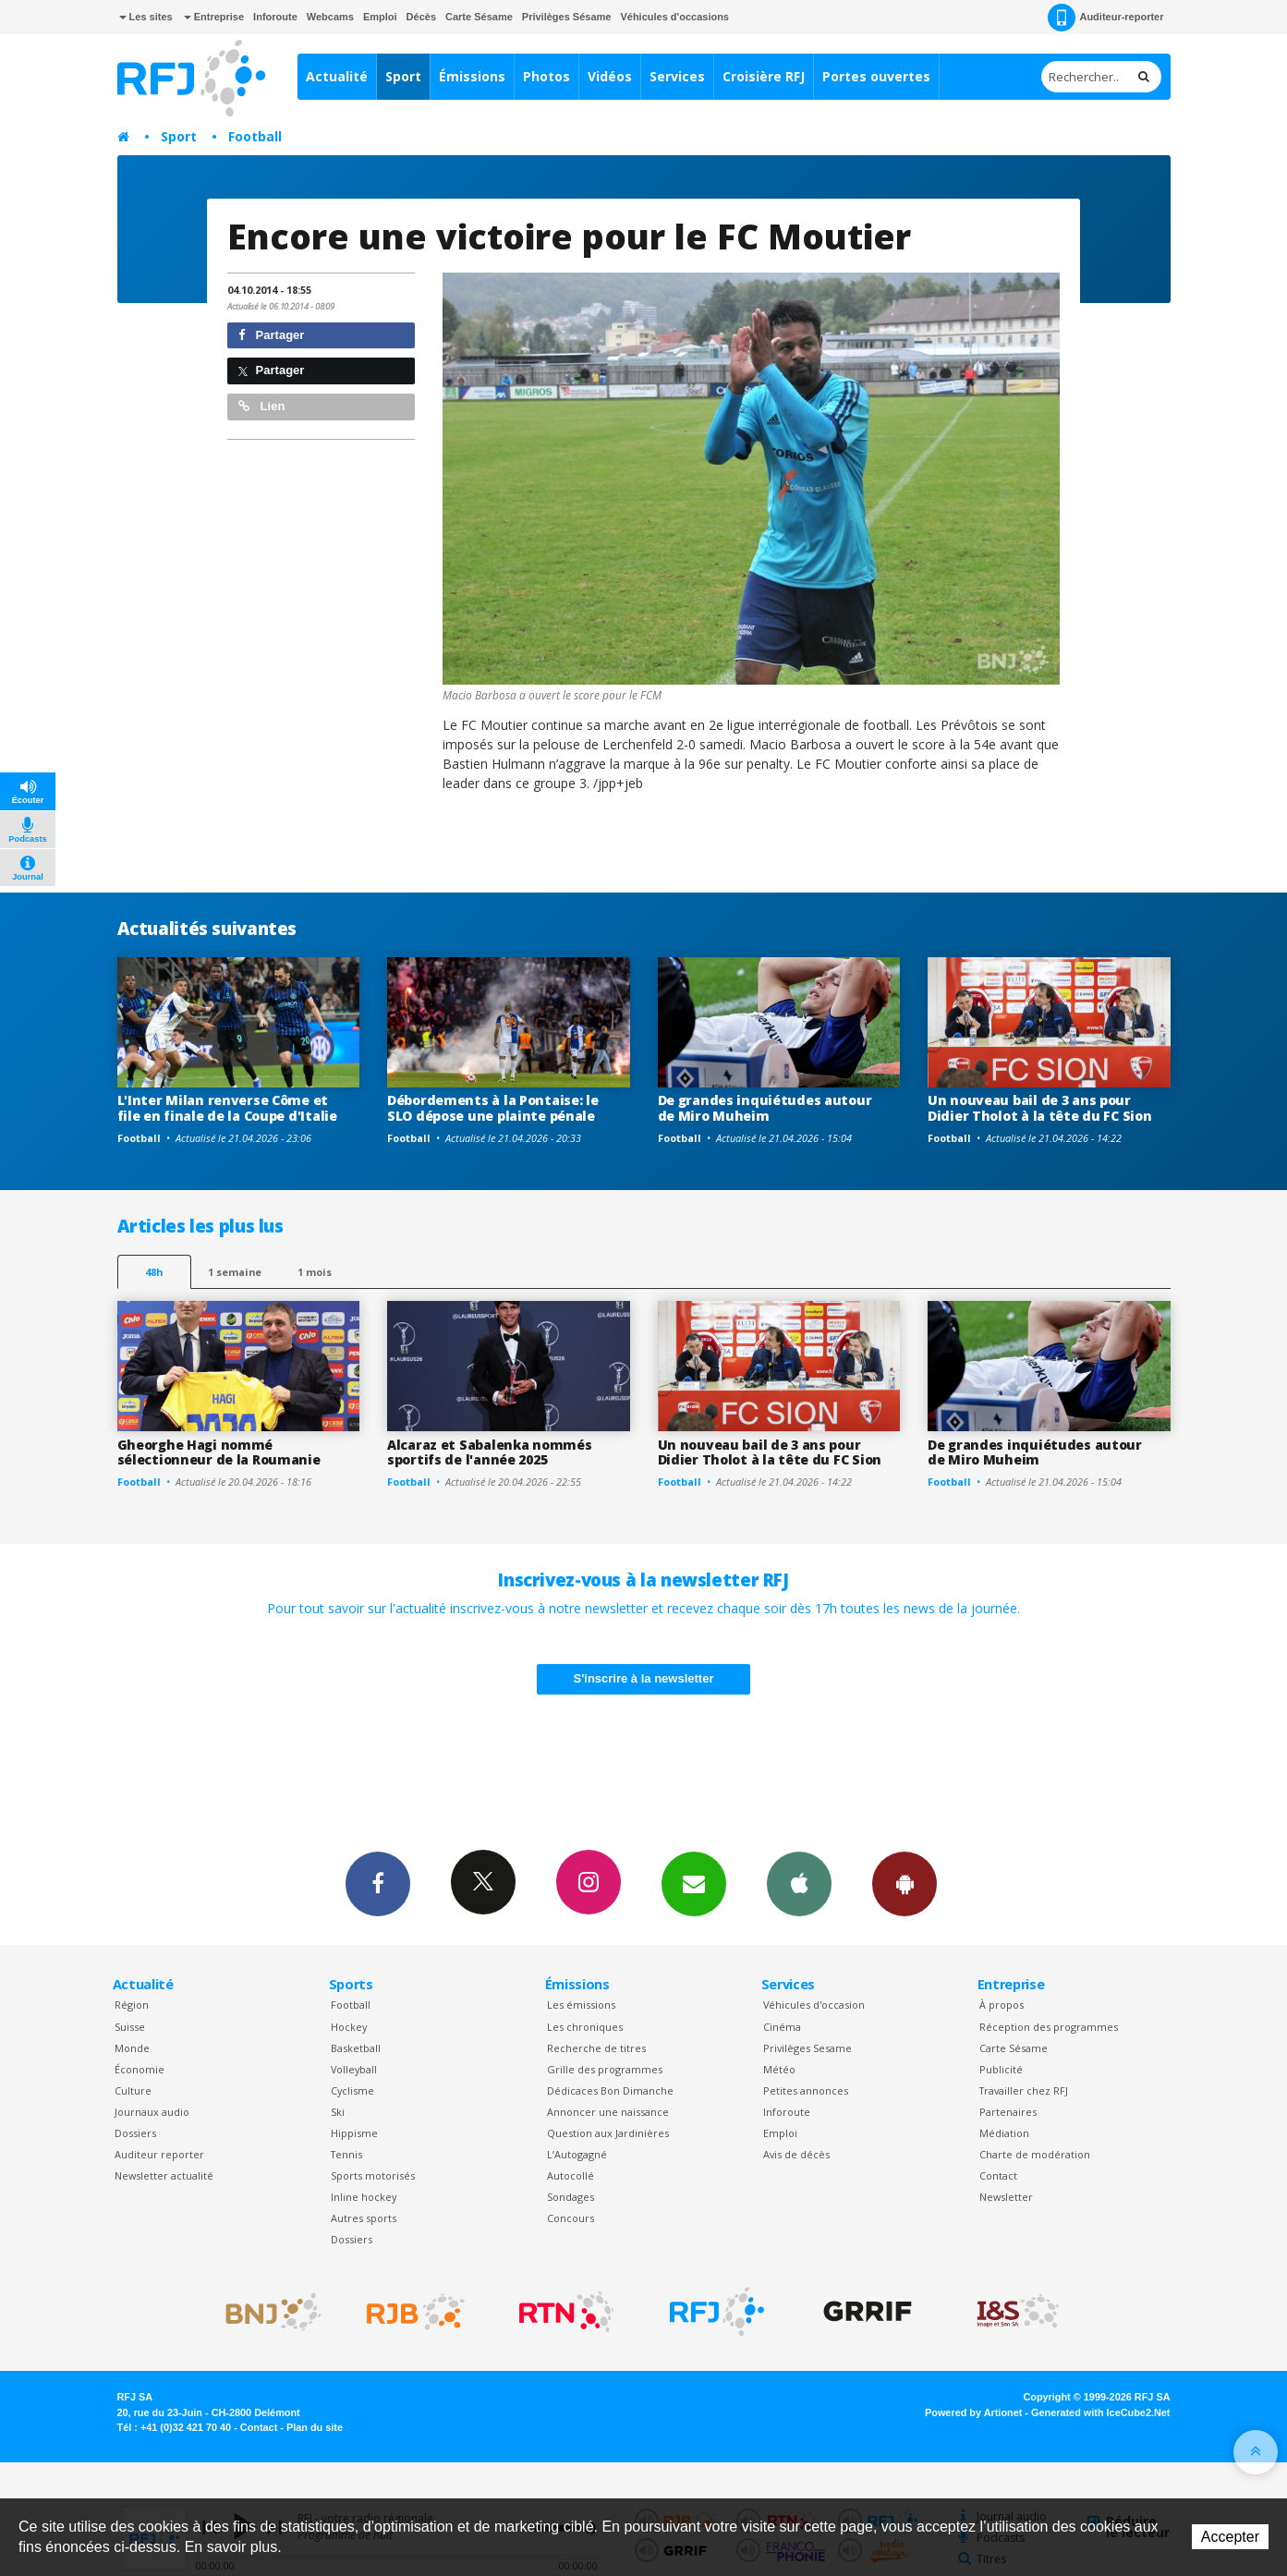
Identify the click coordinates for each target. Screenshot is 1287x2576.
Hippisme (354, 2133)
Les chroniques (585, 2027)
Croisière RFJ (763, 76)
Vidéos (610, 76)
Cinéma (782, 2027)
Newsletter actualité (164, 2175)
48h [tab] (154, 1272)
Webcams (330, 16)
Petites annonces (805, 2090)
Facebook (378, 1883)
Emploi (380, 16)
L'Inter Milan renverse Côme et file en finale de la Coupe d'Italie (227, 1107)
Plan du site (314, 2427)
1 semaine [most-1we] (234, 1272)
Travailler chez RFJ (1023, 2090)
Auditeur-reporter (1105, 17)
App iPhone (799, 1883)
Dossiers (135, 2133)
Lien (261, 406)
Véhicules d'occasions (674, 16)
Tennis (346, 2154)
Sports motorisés (373, 2175)
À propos (1001, 2005)
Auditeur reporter (159, 2154)
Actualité (337, 76)
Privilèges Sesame (807, 2048)
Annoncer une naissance (608, 2112)
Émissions (472, 76)
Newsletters (694, 1883)
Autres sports (363, 2218)
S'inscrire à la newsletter (644, 1678)
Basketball (356, 2048)
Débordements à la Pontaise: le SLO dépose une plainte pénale (493, 1107)
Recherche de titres (596, 2048)
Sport (403, 76)
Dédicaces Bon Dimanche (610, 2090)
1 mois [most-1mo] (314, 1272)
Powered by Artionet (973, 2412)
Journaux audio (152, 2112)
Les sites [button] (146, 16)
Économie (139, 2069)
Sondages (570, 2197)
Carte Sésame (479, 16)
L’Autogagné (577, 2154)
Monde (132, 2048)
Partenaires (1008, 2112)
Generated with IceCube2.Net (1100, 2412)
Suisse (130, 2027)
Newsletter (1006, 2197)
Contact (998, 2175)
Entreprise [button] (214, 16)
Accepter (1230, 2537)
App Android (904, 1883)
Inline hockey (363, 2197)
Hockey (349, 2027)
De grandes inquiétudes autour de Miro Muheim (765, 1107)
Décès (421, 16)
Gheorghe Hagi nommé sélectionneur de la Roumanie (219, 1452)
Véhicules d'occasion (814, 2005)
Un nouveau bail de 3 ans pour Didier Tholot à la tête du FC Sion (1039, 1107)
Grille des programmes (604, 2069)
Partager (271, 335)
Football (255, 136)
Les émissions (581, 2005)
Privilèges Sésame (567, 16)
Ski (338, 2112)
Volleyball (354, 2069)
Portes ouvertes (876, 76)
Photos (546, 76)
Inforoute (275, 16)
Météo (779, 2069)
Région (132, 2005)
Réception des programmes (1048, 2027)
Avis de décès (796, 2154)
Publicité (1001, 2069)
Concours (570, 2218)
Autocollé (570, 2175)
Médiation (1004, 2133)
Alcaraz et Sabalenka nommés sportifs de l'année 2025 (489, 1452)
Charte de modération (1034, 2154)
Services (677, 76)
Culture (133, 2090)
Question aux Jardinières (608, 2133)
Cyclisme (352, 2090)
